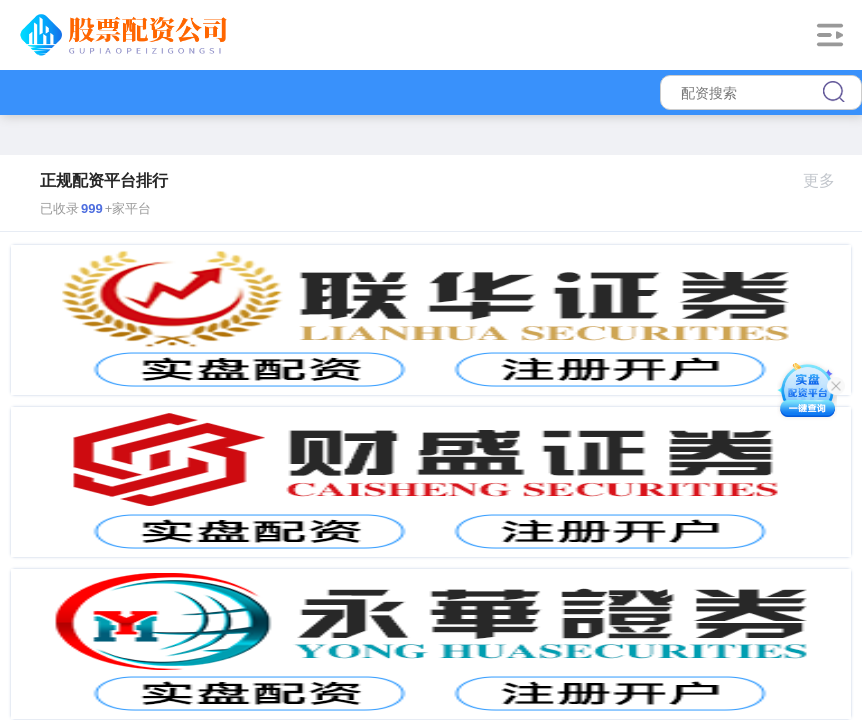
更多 (827, 180)
